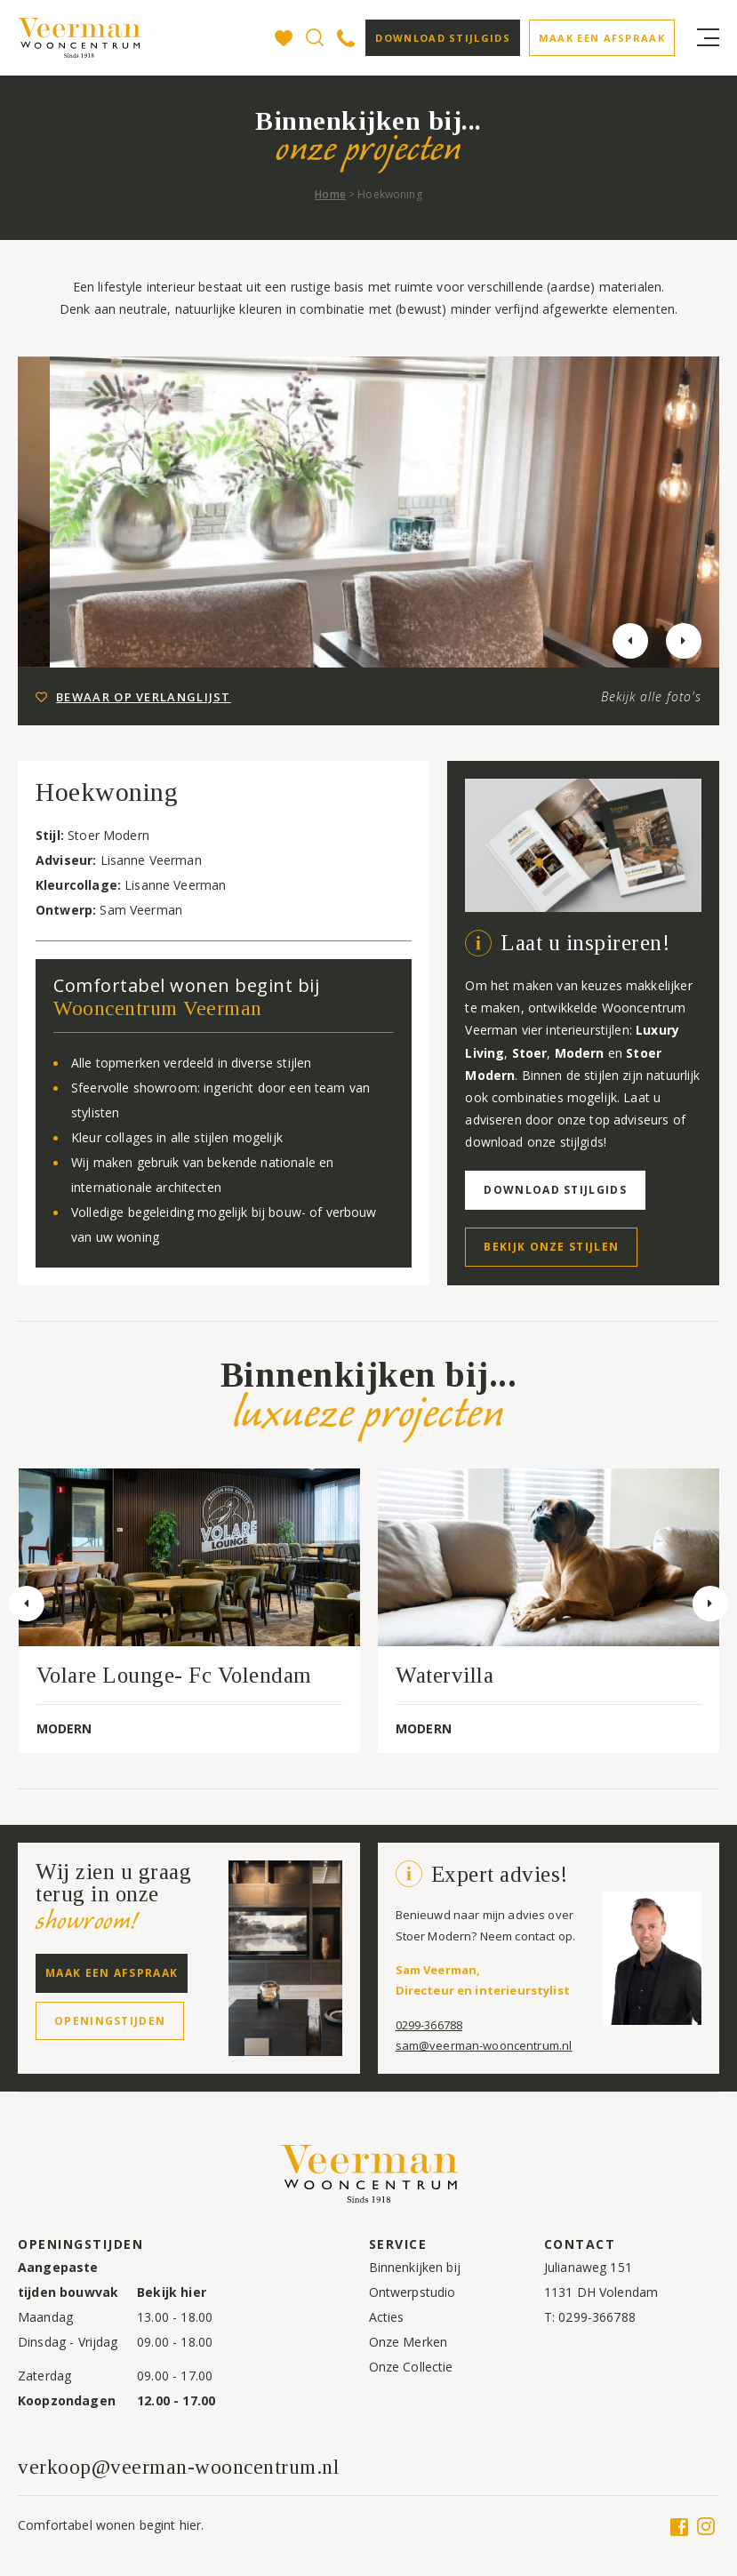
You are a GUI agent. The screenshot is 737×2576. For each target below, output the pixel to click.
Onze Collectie (411, 2366)
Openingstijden (109, 2020)
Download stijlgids (442, 37)
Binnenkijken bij (415, 2267)
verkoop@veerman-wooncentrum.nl (178, 2467)
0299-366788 (429, 2025)
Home (330, 194)
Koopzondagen (67, 2400)
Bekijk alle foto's (651, 696)
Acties (387, 2316)
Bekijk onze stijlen (551, 1246)
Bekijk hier (171, 2292)
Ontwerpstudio (412, 2292)
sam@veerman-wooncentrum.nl (484, 2045)
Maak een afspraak (602, 37)
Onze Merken (408, 2341)
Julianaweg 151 (588, 2267)
